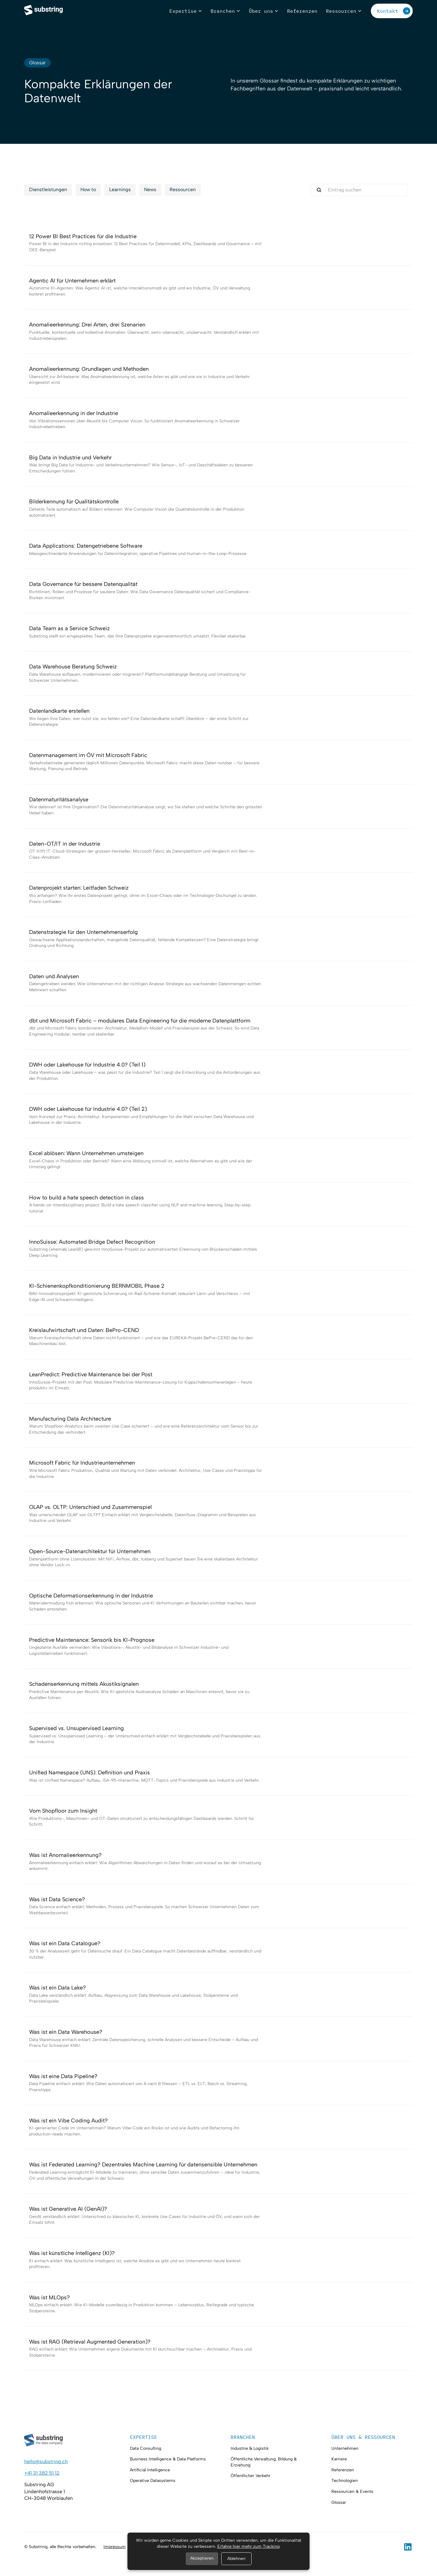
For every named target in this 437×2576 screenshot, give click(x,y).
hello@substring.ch (46, 2461)
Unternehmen (344, 2448)
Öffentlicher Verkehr (250, 2475)
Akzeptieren (202, 2558)
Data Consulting (145, 2448)
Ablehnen (236, 2558)
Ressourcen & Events (352, 2491)
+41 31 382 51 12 (41, 2473)
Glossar (338, 2502)
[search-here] (359, 190)
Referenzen (342, 2470)
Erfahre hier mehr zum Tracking (248, 2546)
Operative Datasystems (152, 2480)
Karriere (339, 2459)
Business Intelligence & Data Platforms (168, 2459)
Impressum (114, 2546)
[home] (43, 11)
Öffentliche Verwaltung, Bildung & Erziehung (264, 2462)
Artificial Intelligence (150, 2470)
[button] (185, 11)
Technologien (344, 2480)
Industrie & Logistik (250, 2448)
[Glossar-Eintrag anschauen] (218, 243)
